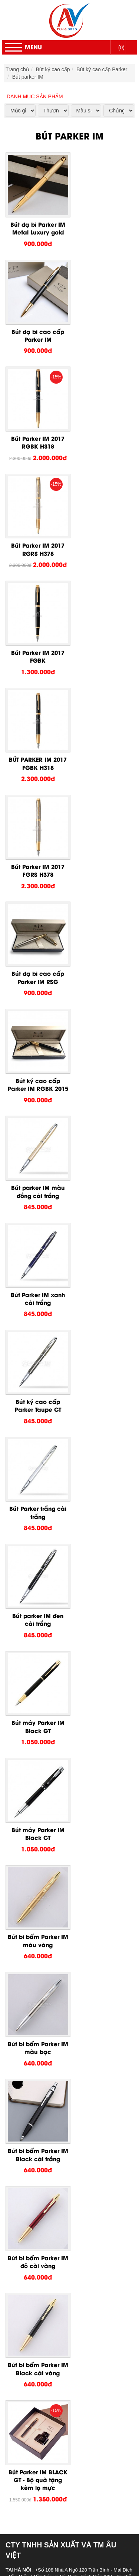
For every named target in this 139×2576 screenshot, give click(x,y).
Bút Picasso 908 (63, 1982)
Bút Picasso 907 (63, 1870)
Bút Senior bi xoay (65, 2115)
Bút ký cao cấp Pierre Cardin (63, 1781)
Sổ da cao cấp (31, 2212)
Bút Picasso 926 (63, 1937)
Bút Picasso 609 (63, 1893)
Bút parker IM (27, 77)
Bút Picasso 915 (63, 1967)
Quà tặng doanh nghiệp (42, 2197)
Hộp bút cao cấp (48, 2175)
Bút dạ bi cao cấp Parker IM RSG (102, 538)
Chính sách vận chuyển (34, 1523)
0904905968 (69, 1419)
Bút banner (42, 2278)
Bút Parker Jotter (63, 1841)
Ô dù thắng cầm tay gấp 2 (60, 2508)
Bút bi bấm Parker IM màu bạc (102, 1068)
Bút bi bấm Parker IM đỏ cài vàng (102, 1172)
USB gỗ (38, 2382)
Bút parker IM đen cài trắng (102, 859)
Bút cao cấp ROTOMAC (57, 2130)
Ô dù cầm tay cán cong (56, 2494)
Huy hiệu (40, 2471)
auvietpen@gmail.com (45, 1455)
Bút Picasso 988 (63, 2019)
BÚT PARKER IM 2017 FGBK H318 (102, 434)
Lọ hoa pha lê (45, 2419)
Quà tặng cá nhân (35, 2204)
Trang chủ (17, 69)
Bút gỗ (37, 2264)
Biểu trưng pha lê (49, 2427)
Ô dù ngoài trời (47, 2486)
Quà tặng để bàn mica (55, 2323)
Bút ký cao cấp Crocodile (58, 2160)
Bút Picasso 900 (63, 2011)
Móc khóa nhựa (48, 2301)
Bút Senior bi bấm (65, 2108)
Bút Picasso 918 (63, 1952)
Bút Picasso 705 (63, 1915)
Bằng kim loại (45, 2360)
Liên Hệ (24, 2546)
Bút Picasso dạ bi (64, 2056)
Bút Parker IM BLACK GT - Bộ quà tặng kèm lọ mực (102, 1281)
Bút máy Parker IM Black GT (36, 964)
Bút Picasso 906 (63, 1989)
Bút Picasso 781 (63, 1907)
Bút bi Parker (59, 1811)
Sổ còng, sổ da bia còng (58, 2219)
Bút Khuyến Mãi (33, 2256)
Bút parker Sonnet (65, 1818)
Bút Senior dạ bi (63, 2123)
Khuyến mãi (28, 2523)
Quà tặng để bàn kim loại (58, 2330)
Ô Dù (21, 2479)
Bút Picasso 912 (63, 1974)
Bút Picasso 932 (63, 1930)
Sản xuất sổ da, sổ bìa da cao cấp (69, 2241)
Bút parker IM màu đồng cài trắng (102, 643)
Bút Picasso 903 (63, 1996)
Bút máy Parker (62, 1804)
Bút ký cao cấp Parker (101, 69)
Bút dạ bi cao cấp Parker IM (102, 225)
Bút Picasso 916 (63, 2034)
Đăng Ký (116, 1595)
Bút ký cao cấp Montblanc (59, 2152)
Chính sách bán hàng (32, 1533)
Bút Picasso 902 (63, 2004)
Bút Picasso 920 (63, 1863)
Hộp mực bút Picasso (69, 2093)
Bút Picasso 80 (61, 1885)
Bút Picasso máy (63, 2048)
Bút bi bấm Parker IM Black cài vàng (36, 1276)
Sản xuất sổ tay (48, 2249)
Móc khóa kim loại (50, 2308)
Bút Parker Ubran (64, 1826)
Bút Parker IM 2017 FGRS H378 (36, 538)
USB (20, 2367)
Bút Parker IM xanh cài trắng (37, 755)
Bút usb (38, 2390)
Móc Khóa (26, 2293)
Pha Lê (23, 2412)
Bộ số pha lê (44, 2434)
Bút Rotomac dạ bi (65, 2145)
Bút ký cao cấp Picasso (56, 1848)
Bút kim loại (43, 2286)
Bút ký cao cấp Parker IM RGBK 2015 (36, 647)
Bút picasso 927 (63, 1855)
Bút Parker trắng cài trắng (36, 859)
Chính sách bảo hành (32, 1512)
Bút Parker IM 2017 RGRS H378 (102, 330)
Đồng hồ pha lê (47, 2449)
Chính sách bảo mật (30, 1491)
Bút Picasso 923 (63, 1944)
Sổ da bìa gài (45, 2226)
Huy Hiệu (25, 2456)
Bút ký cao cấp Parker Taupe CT (102, 755)
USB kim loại (44, 2405)
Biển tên (39, 2464)
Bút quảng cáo (46, 2271)
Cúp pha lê (42, 2442)
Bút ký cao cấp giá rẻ (54, 2182)
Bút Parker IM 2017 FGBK (36, 434)
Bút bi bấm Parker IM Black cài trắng (36, 1172)
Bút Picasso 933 (63, 1922)
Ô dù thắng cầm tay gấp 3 (60, 2501)
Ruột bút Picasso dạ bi (70, 2085)
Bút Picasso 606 (63, 1900)
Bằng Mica (42, 2353)
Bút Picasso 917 (63, 1959)
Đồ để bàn (27, 2316)
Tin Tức (23, 2538)
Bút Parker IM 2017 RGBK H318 (36, 330)
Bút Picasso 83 (61, 2078)
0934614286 (67, 1396)
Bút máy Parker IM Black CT (102, 964)
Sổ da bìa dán (46, 2234)
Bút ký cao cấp (53, 69)
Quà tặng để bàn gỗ (53, 2338)
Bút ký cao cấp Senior (55, 2100)
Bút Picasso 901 (63, 1878)
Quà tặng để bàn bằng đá (59, 2345)
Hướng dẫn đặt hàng (31, 1501)
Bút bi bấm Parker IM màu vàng (36, 1068)
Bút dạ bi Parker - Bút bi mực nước (84, 1796)
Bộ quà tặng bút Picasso (72, 2041)
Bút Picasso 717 (63, 2071)
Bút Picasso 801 (63, 2026)
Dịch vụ (24, 2531)
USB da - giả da (48, 2375)
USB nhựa (42, 2397)
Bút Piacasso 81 (63, 2063)
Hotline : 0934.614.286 (57, 2560)
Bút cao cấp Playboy (53, 2167)
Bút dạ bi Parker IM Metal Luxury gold (36, 225)
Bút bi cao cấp (46, 2189)
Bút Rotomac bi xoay (68, 2137)
